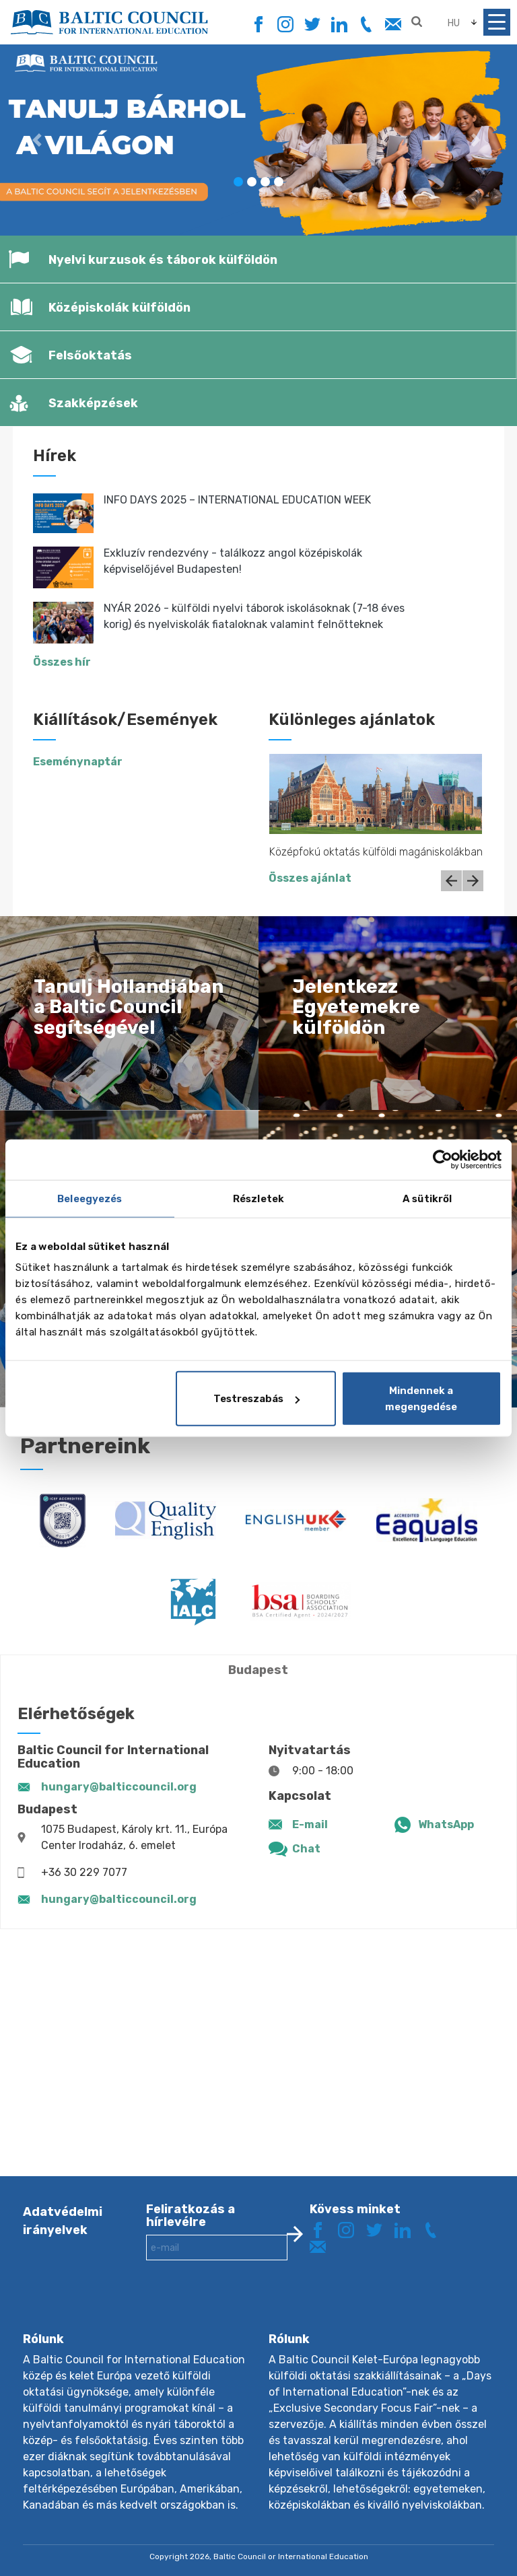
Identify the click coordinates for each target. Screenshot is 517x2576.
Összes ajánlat (310, 878)
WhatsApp (446, 1824)
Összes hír (62, 662)
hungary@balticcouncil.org (119, 1786)
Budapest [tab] (258, 1670)
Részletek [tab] (258, 1198)
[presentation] (248, 2307)
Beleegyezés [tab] (89, 1198)
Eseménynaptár (78, 761)
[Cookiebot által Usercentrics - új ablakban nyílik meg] (443, 1159)
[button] (38, 140)
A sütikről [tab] (427, 1198)
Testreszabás (256, 1399)
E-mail (310, 1824)
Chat (306, 1848)
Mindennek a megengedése (421, 1399)
